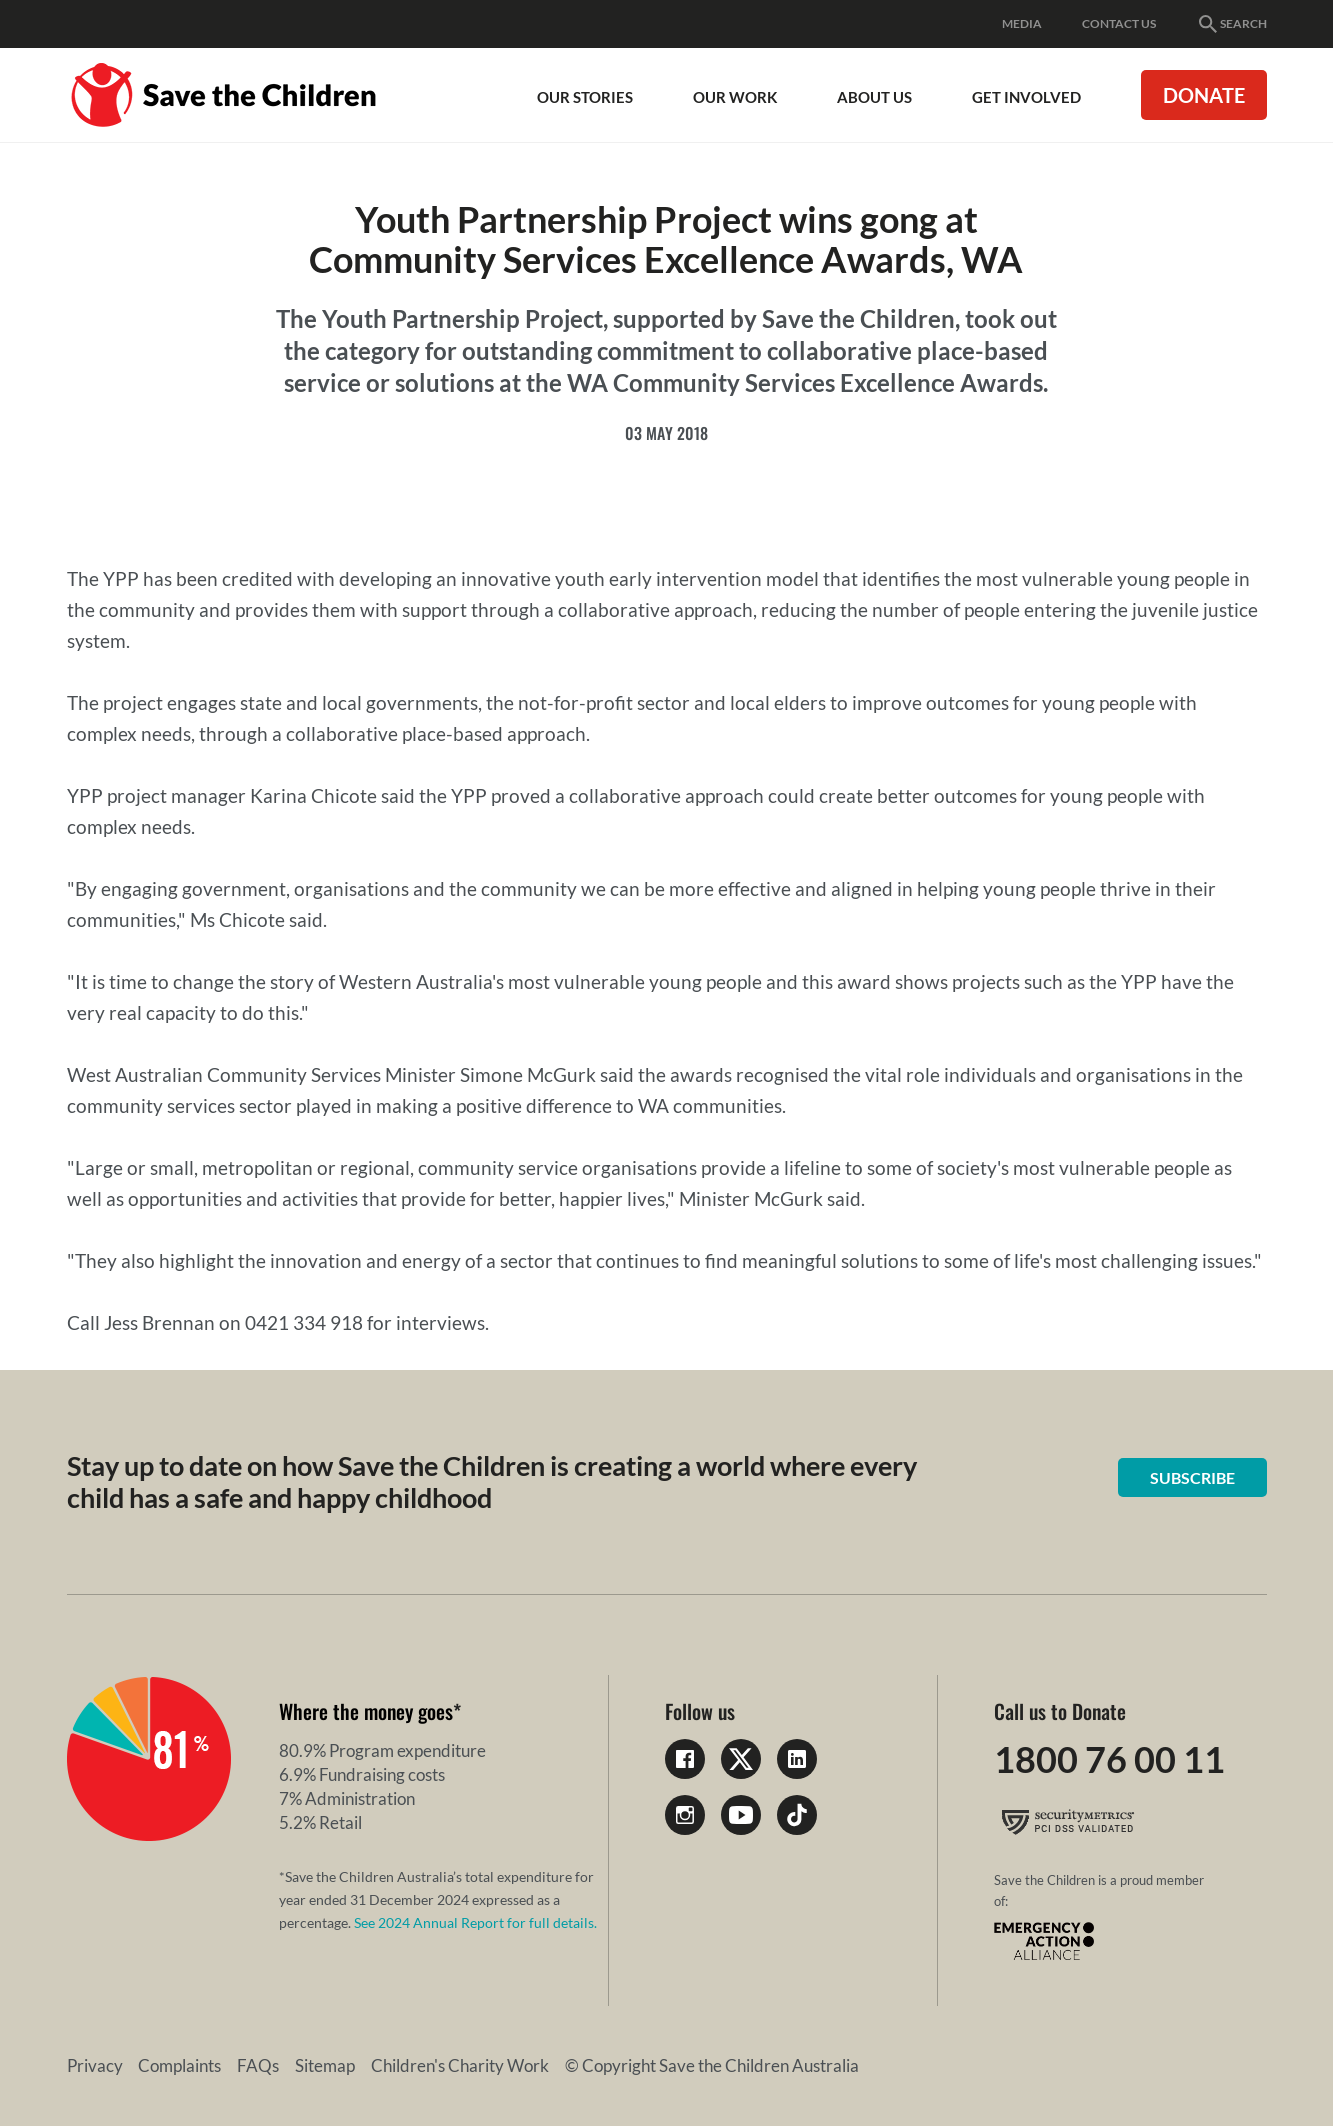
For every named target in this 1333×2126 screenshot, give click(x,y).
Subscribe (1192, 1477)
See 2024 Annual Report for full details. (475, 1922)
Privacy (95, 2065)
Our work (735, 97)
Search (1231, 24)
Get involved (1026, 97)
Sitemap (326, 2065)
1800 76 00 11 (1109, 1759)
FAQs (259, 2065)
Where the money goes (366, 1711)
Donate (1204, 95)
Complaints (180, 2065)
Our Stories (585, 97)
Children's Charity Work (461, 2065)
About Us (874, 97)
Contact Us (1119, 23)
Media (1022, 23)
